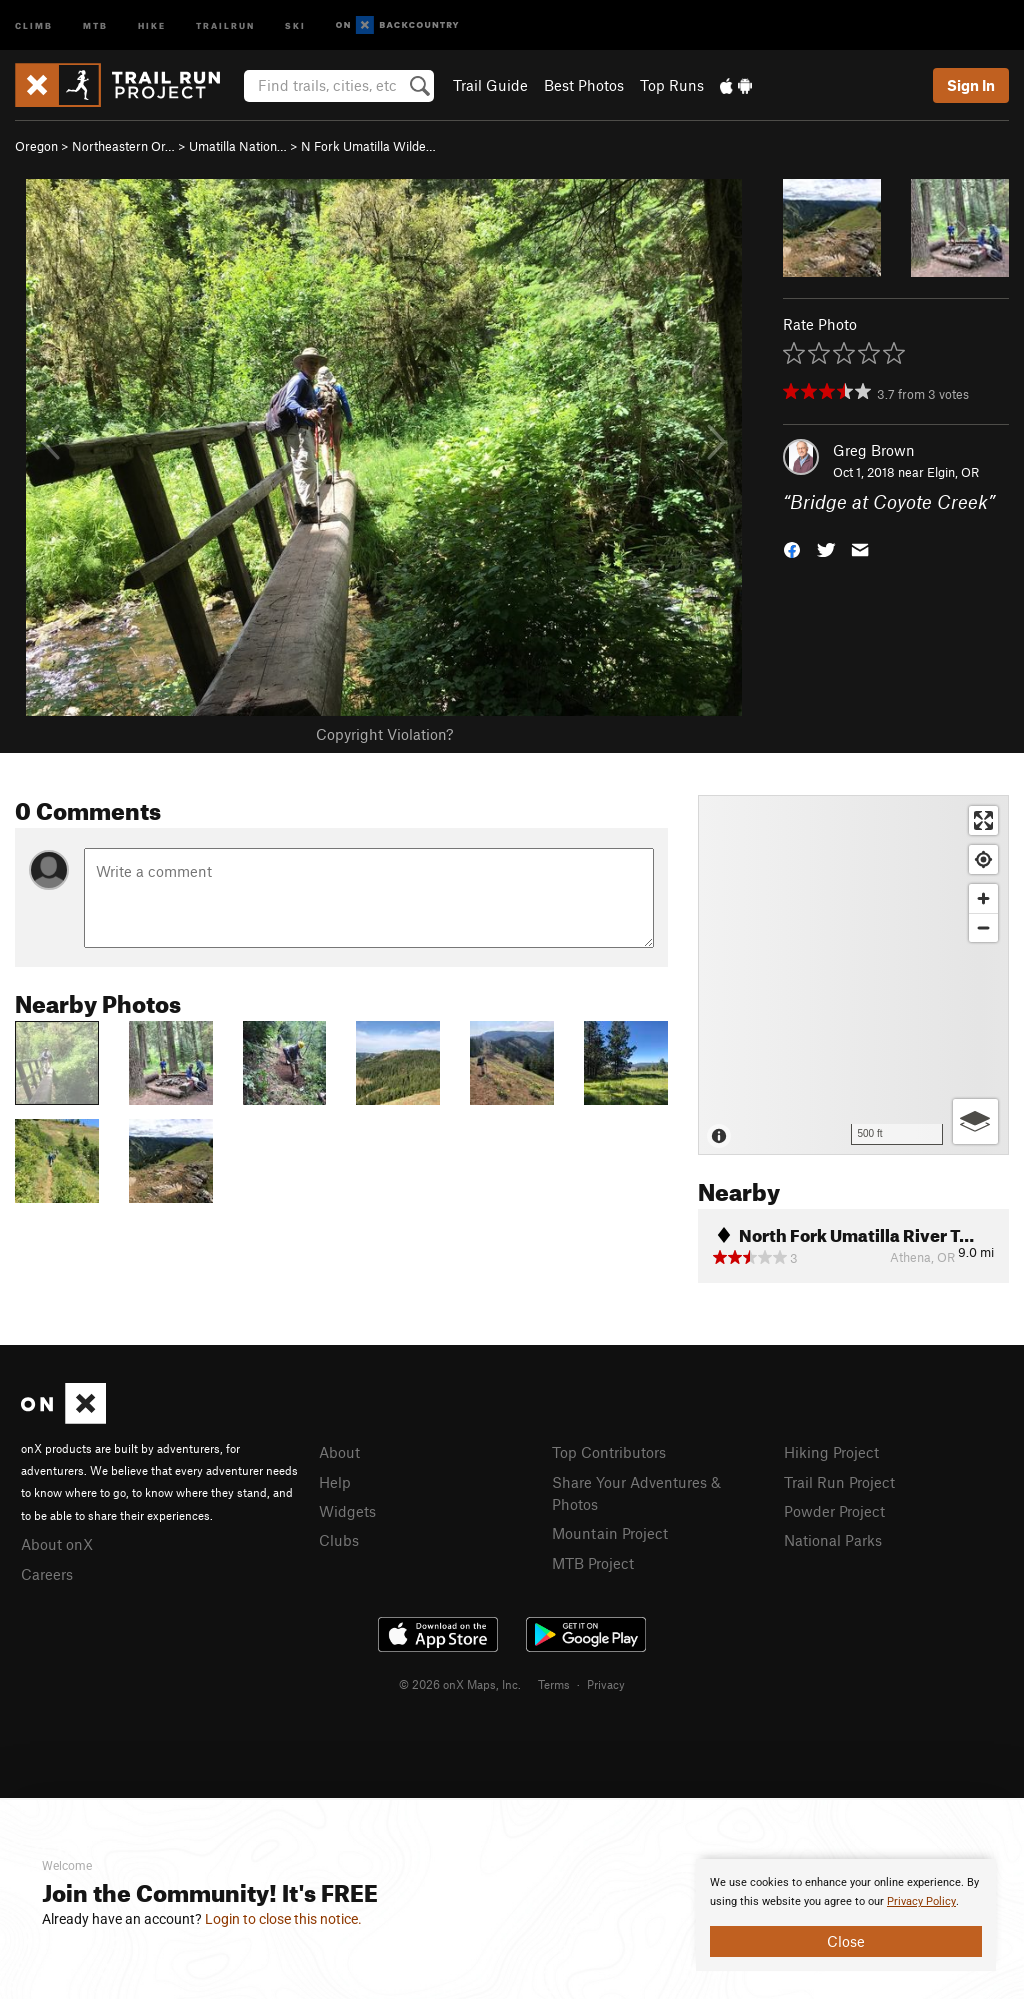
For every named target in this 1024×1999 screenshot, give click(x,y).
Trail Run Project (839, 1482)
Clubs (339, 1540)
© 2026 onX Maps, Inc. (460, 1684)
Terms (554, 1684)
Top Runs (672, 85)
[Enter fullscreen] (983, 820)
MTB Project (593, 1563)
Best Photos (584, 85)
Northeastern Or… (123, 146)
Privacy (606, 1684)
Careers (47, 1574)
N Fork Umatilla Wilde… (368, 146)
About (339, 1452)
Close (846, 1941)
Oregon (36, 146)
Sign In (971, 85)
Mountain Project (610, 1533)
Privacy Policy (921, 1901)
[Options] (975, 1121)
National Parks (833, 1540)
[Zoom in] (983, 898)
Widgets (347, 1511)
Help (335, 1482)
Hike (152, 24)
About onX (57, 1544)
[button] (792, 548)
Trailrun (225, 24)
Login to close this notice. (283, 1919)
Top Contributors (609, 1452)
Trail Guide (490, 85)
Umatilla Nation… (238, 146)
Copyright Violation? (384, 734)
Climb (34, 24)
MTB (95, 24)
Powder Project (834, 1511)
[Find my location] (983, 859)
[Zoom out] (983, 927)
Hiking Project (831, 1452)
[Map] (853, 975)
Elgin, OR (953, 472)
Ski (295, 24)
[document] (846, 1915)
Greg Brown (874, 450)
